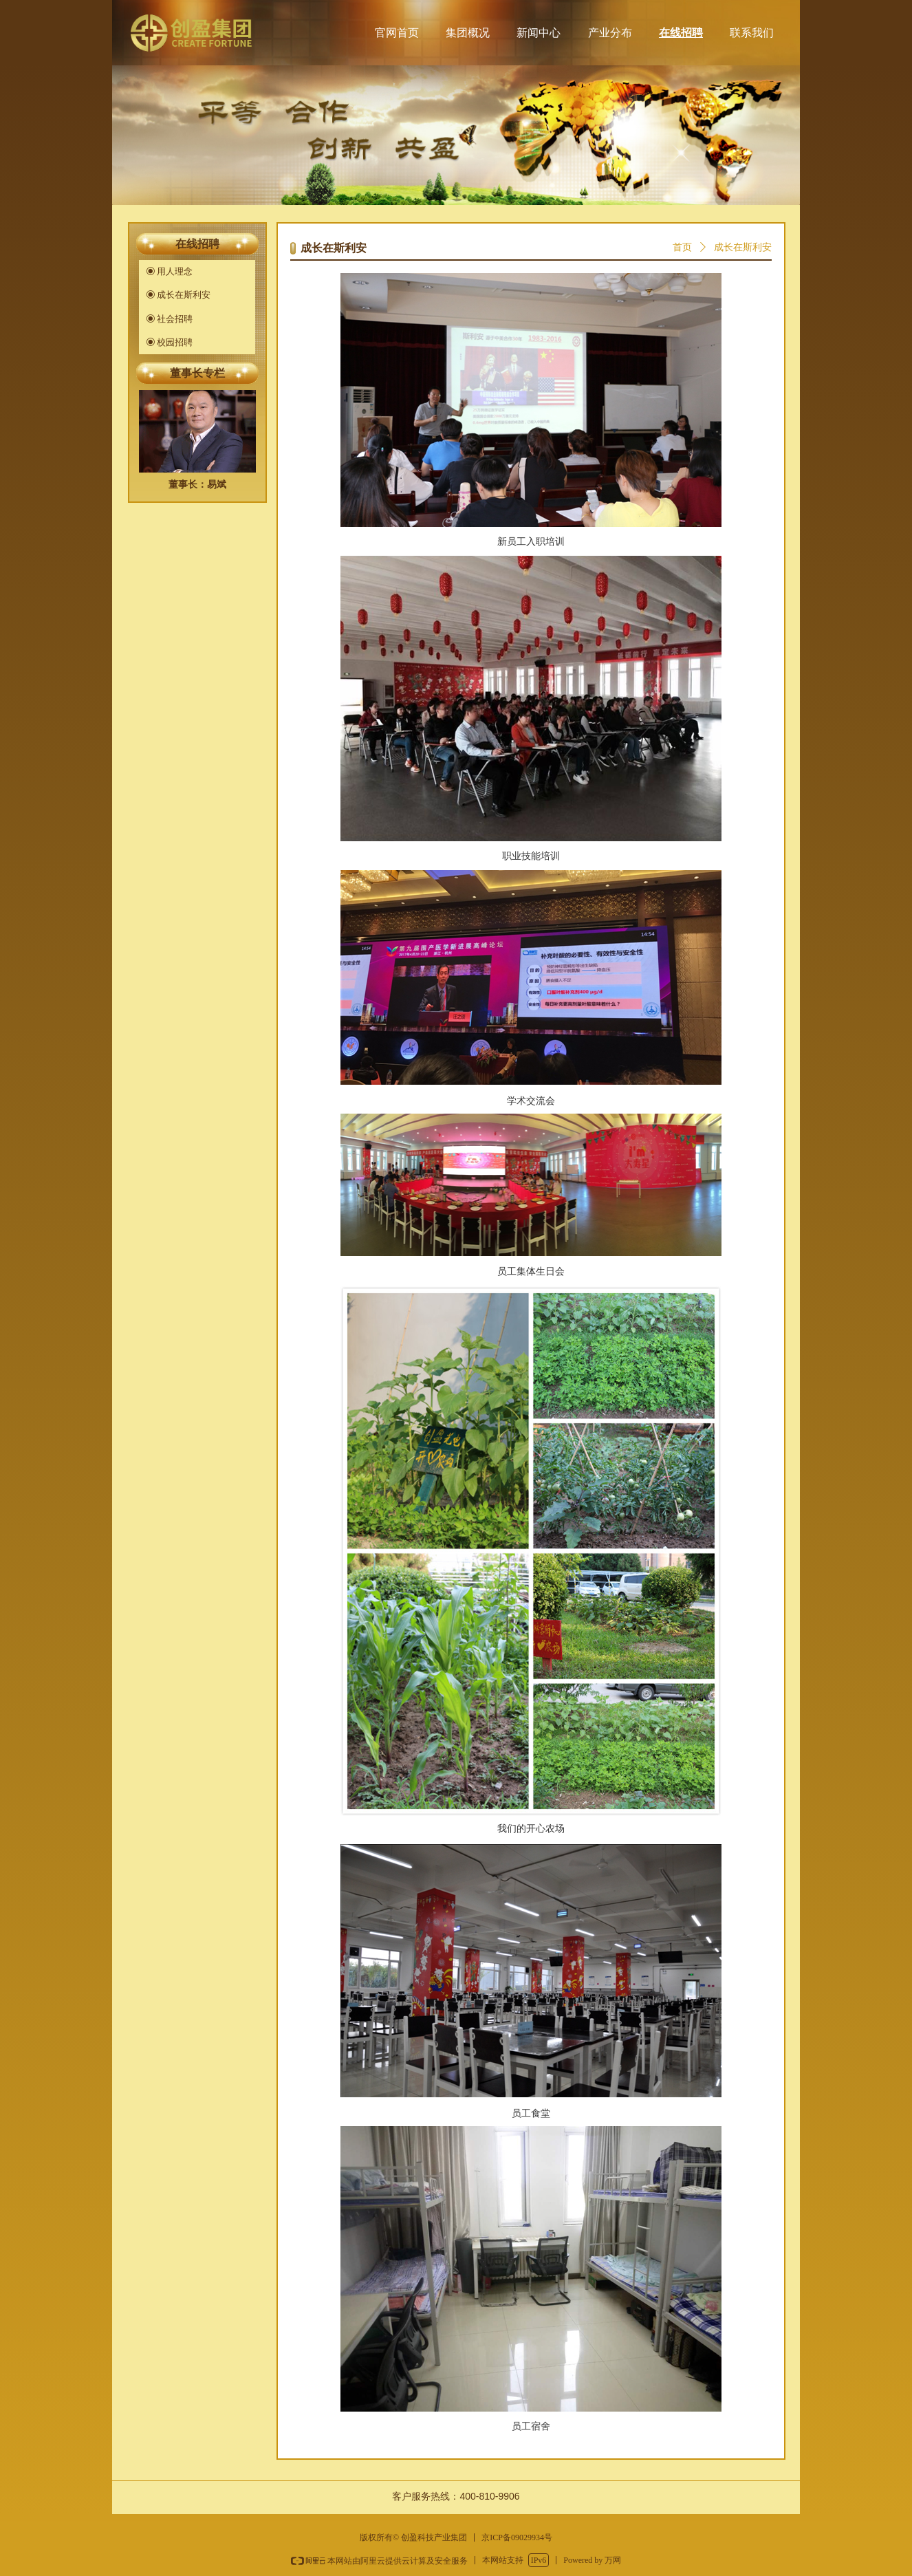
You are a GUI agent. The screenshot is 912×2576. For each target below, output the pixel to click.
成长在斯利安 (743, 247)
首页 (682, 247)
